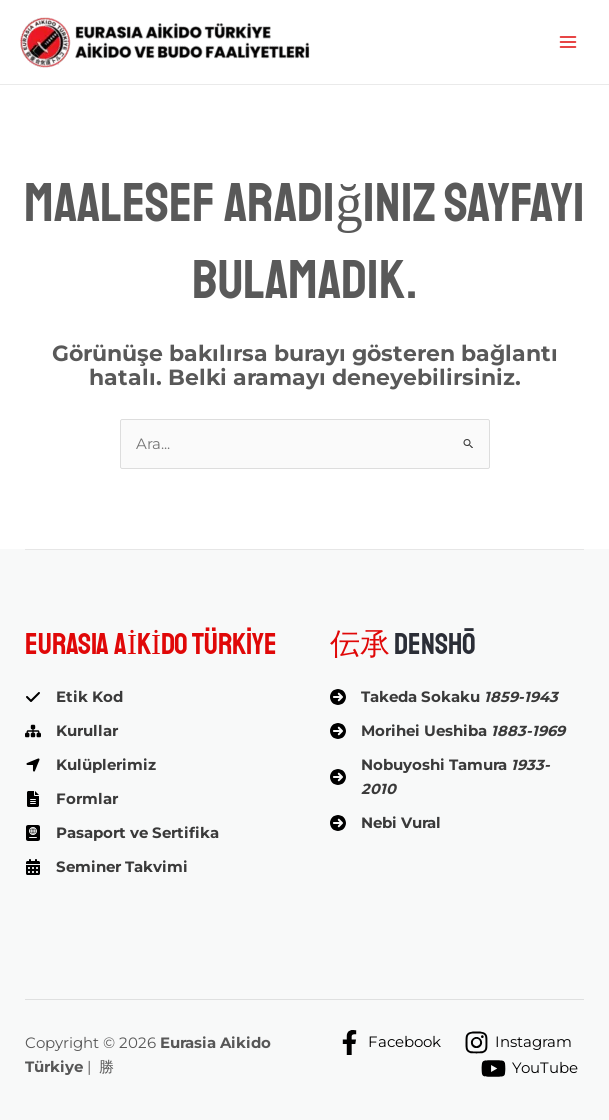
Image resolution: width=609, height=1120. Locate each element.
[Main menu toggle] (568, 42)
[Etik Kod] (74, 697)
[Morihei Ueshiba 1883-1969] (447, 731)
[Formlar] (71, 799)
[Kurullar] (71, 731)
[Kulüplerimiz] (90, 765)
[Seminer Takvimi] (106, 867)
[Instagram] (518, 1042)
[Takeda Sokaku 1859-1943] (444, 697)
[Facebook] (389, 1042)
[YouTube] (529, 1068)
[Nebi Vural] (385, 823)
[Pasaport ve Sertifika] (122, 833)
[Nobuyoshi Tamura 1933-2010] (457, 777)
